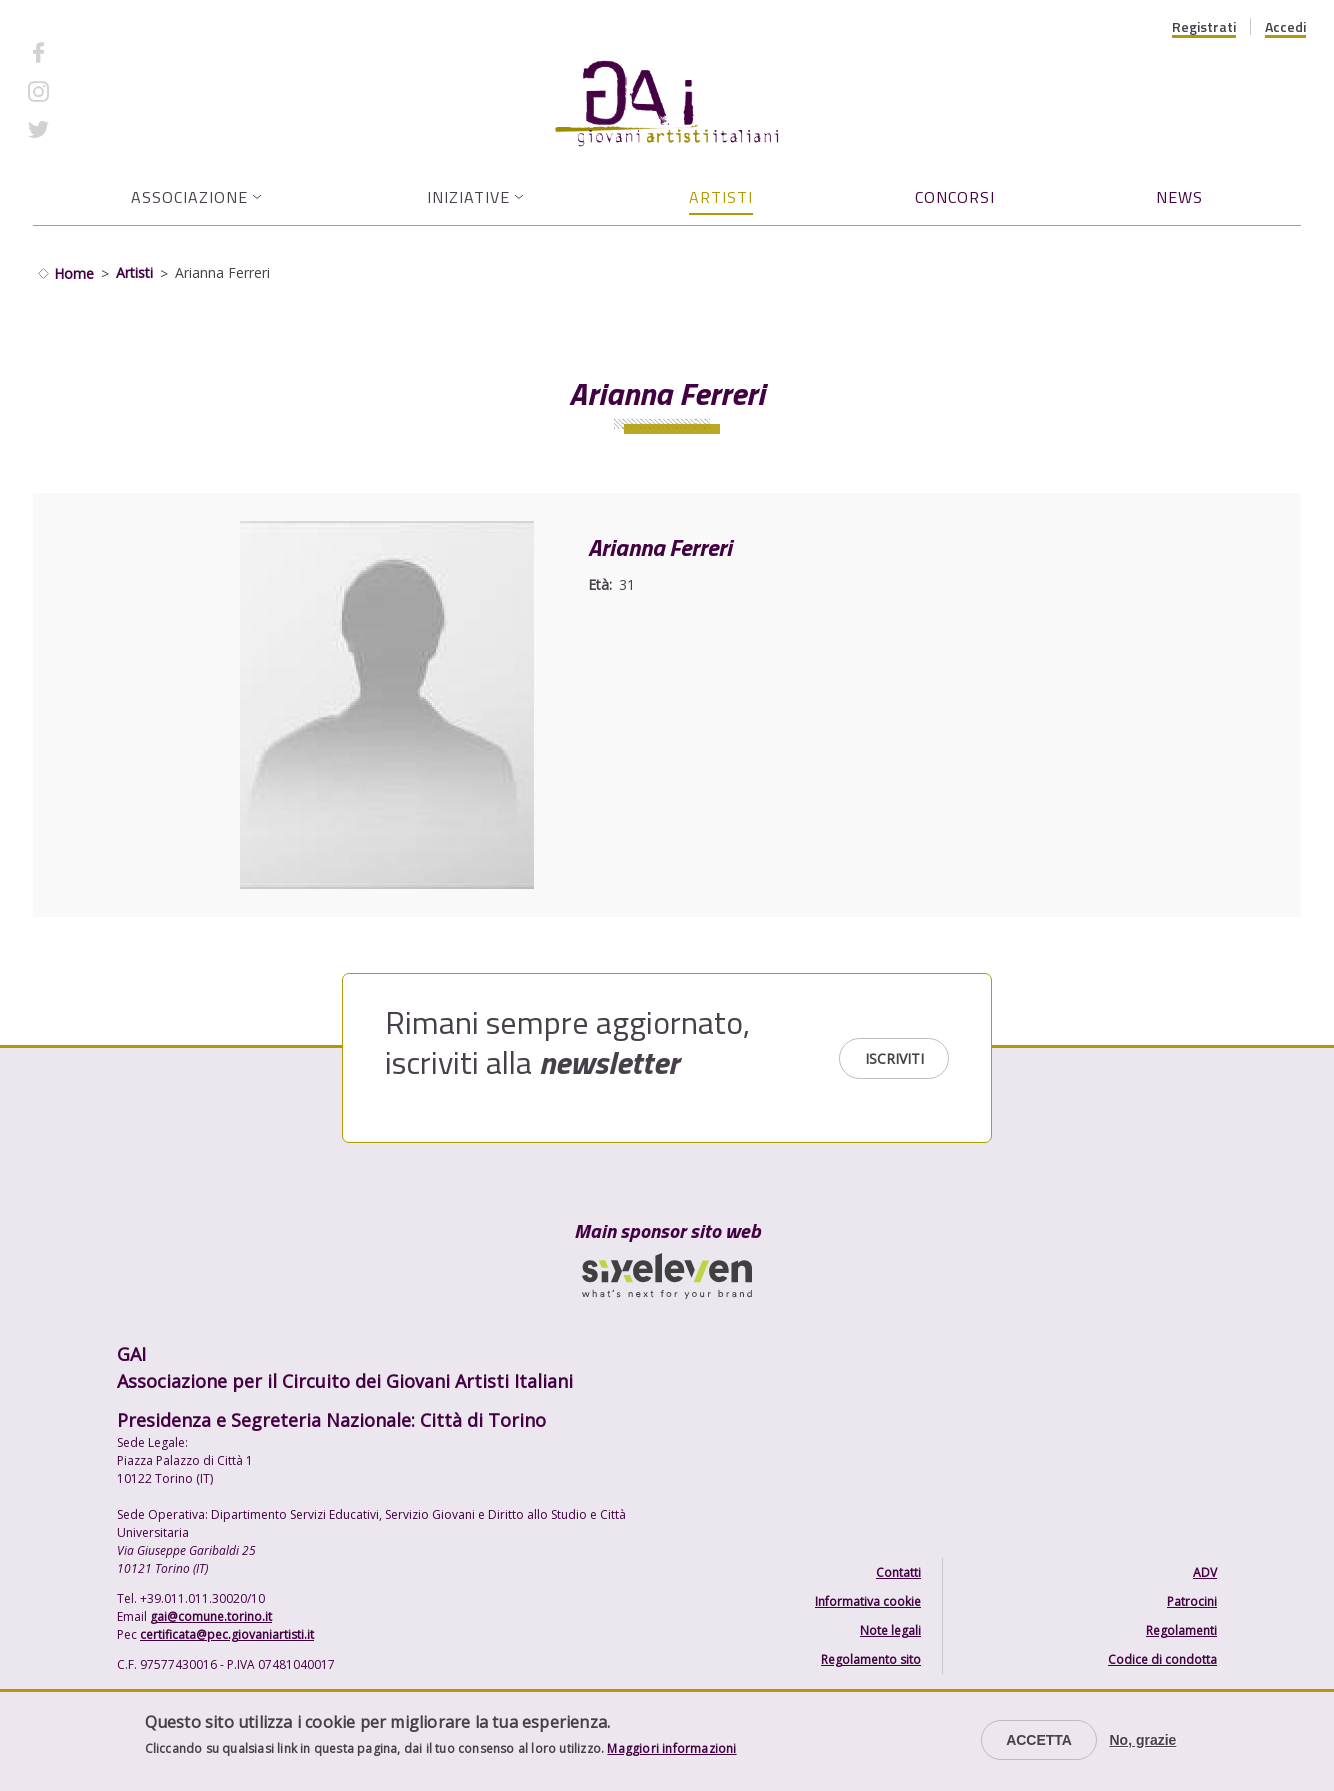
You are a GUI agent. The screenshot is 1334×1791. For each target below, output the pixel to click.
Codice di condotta (1162, 1659)
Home (74, 273)
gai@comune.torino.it (211, 1616)
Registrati (1204, 27)
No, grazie (1142, 1740)
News (1179, 197)
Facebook (93, 52)
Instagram (95, 90)
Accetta (1039, 1740)
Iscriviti (894, 1058)
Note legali (890, 1630)
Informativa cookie (868, 1601)
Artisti (721, 197)
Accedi (1285, 27)
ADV (1205, 1572)
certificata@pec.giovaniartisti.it (227, 1634)
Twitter (85, 129)
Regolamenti (1181, 1630)
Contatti (898, 1572)
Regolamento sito (871, 1659)
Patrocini (1192, 1601)
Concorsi (955, 197)
